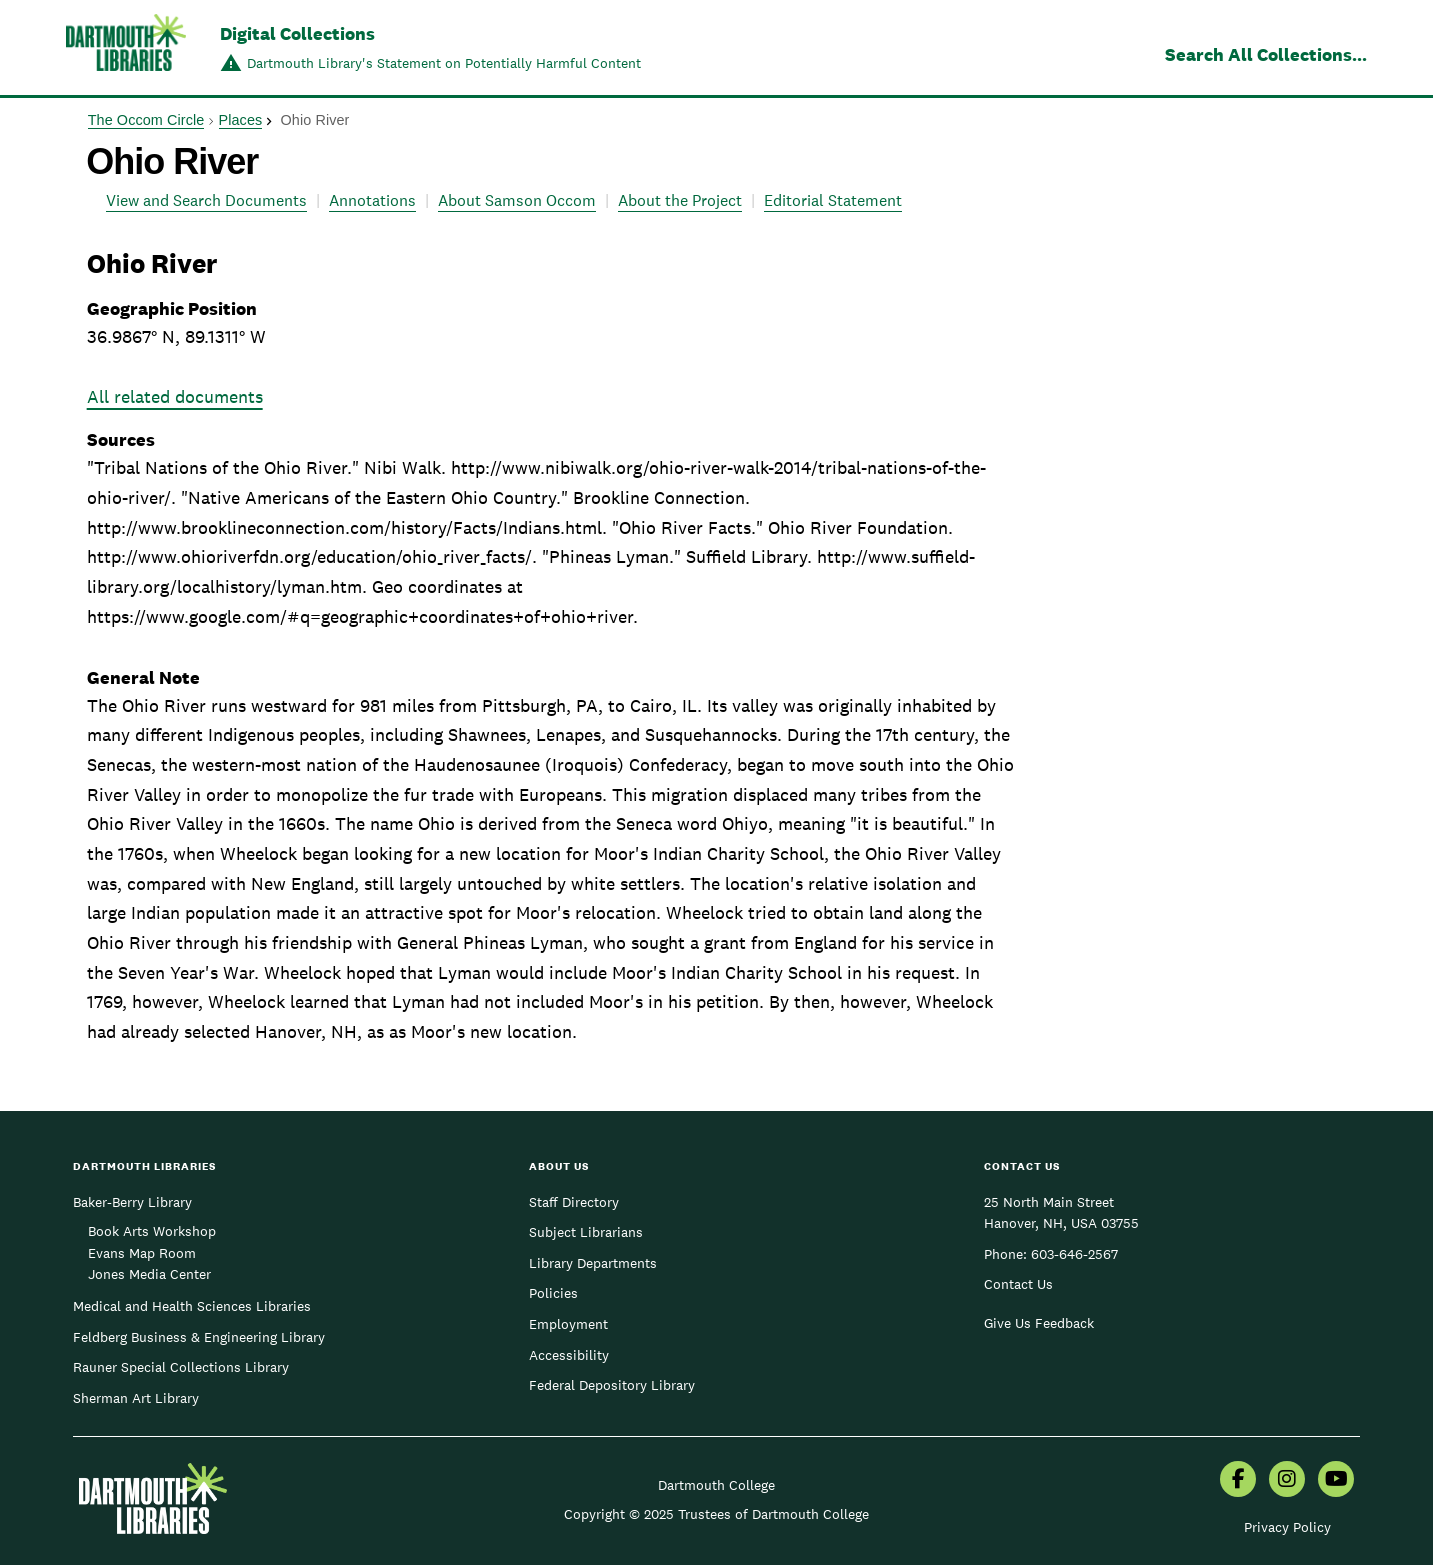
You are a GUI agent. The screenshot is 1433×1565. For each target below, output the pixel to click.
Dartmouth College (716, 1485)
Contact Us (1018, 1284)
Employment (568, 1324)
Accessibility (569, 1355)
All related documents (175, 396)
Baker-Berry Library (132, 1202)
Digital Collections (297, 33)
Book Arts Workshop (152, 1231)
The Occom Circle (146, 120)
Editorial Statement (833, 200)
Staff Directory (574, 1202)
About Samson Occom (517, 200)
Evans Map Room (142, 1253)
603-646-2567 (1074, 1254)
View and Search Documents (206, 200)
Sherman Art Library (136, 1398)
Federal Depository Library (612, 1385)
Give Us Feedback (1039, 1323)
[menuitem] (1238, 1481)
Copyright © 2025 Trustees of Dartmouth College (716, 1514)
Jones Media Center (149, 1274)
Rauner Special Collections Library (181, 1367)
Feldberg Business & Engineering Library (199, 1337)
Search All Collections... (1266, 54)
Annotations (372, 200)
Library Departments (593, 1263)
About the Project (680, 200)
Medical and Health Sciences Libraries (192, 1306)
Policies (553, 1293)
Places (241, 120)
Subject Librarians (586, 1232)
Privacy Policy (1287, 1527)
